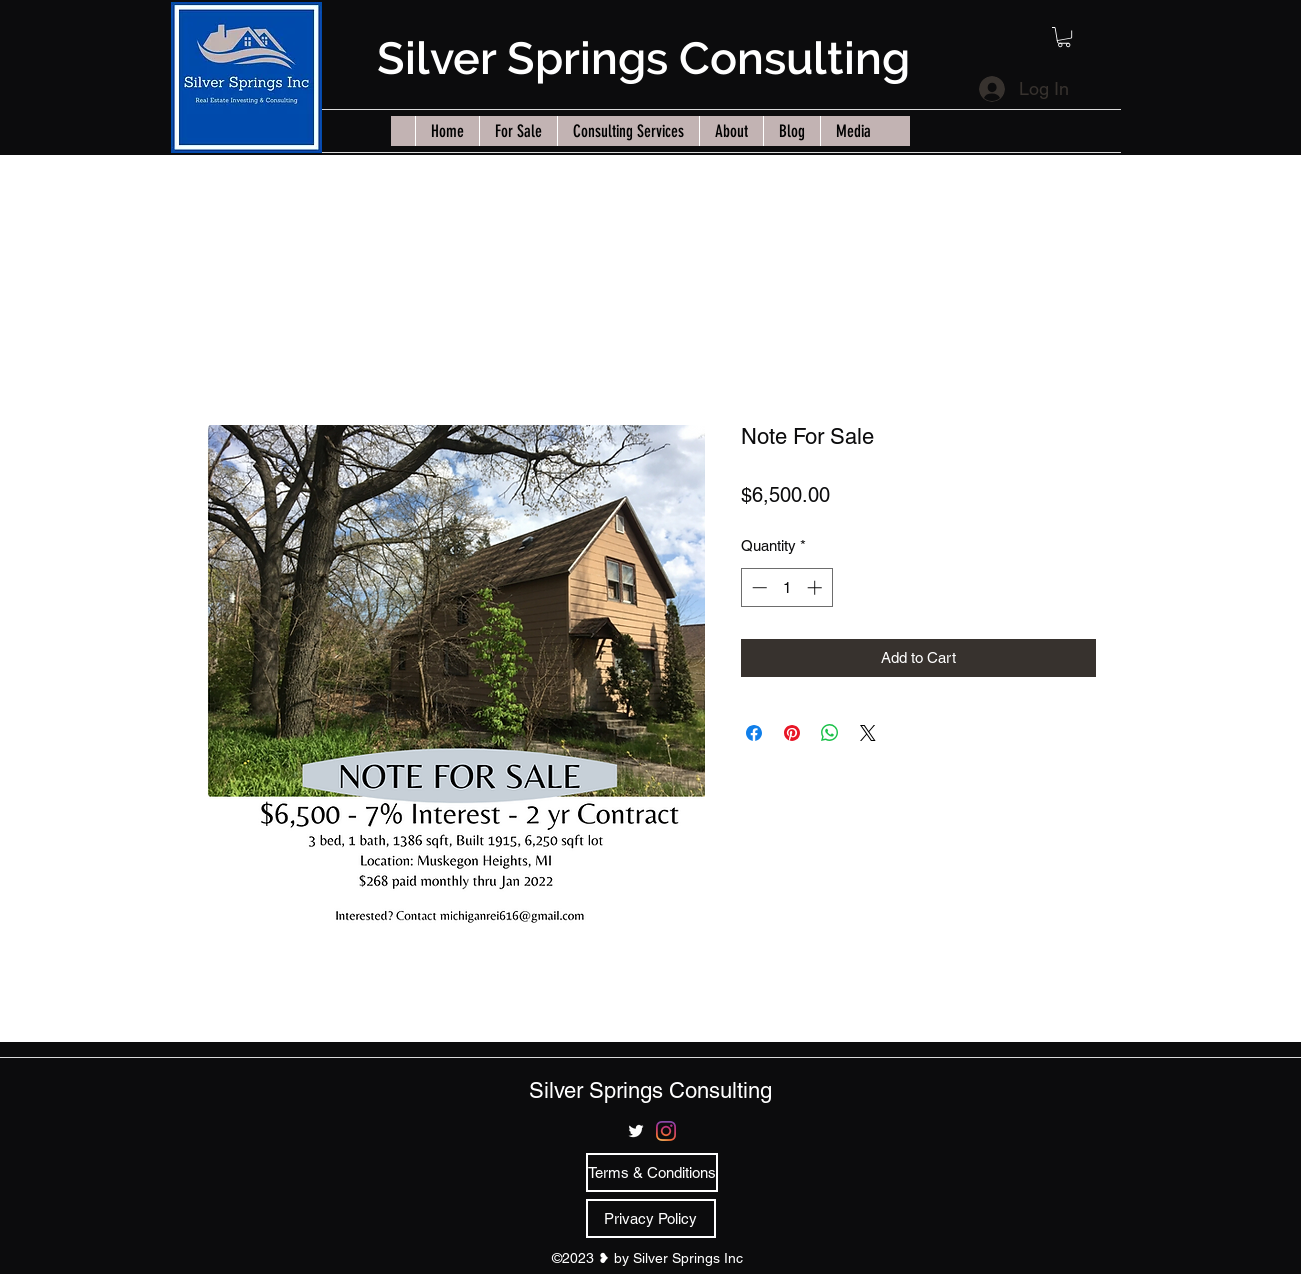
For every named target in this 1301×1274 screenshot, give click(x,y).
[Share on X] (868, 733)
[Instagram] (666, 1131)
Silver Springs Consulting (643, 58)
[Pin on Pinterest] (792, 733)
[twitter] (636, 1131)
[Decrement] (757, 587)
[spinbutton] (786, 587)
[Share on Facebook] (754, 733)
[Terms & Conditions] (652, 1172)
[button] (1064, 37)
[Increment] (816, 587)
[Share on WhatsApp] (830, 733)
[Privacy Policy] (651, 1218)
